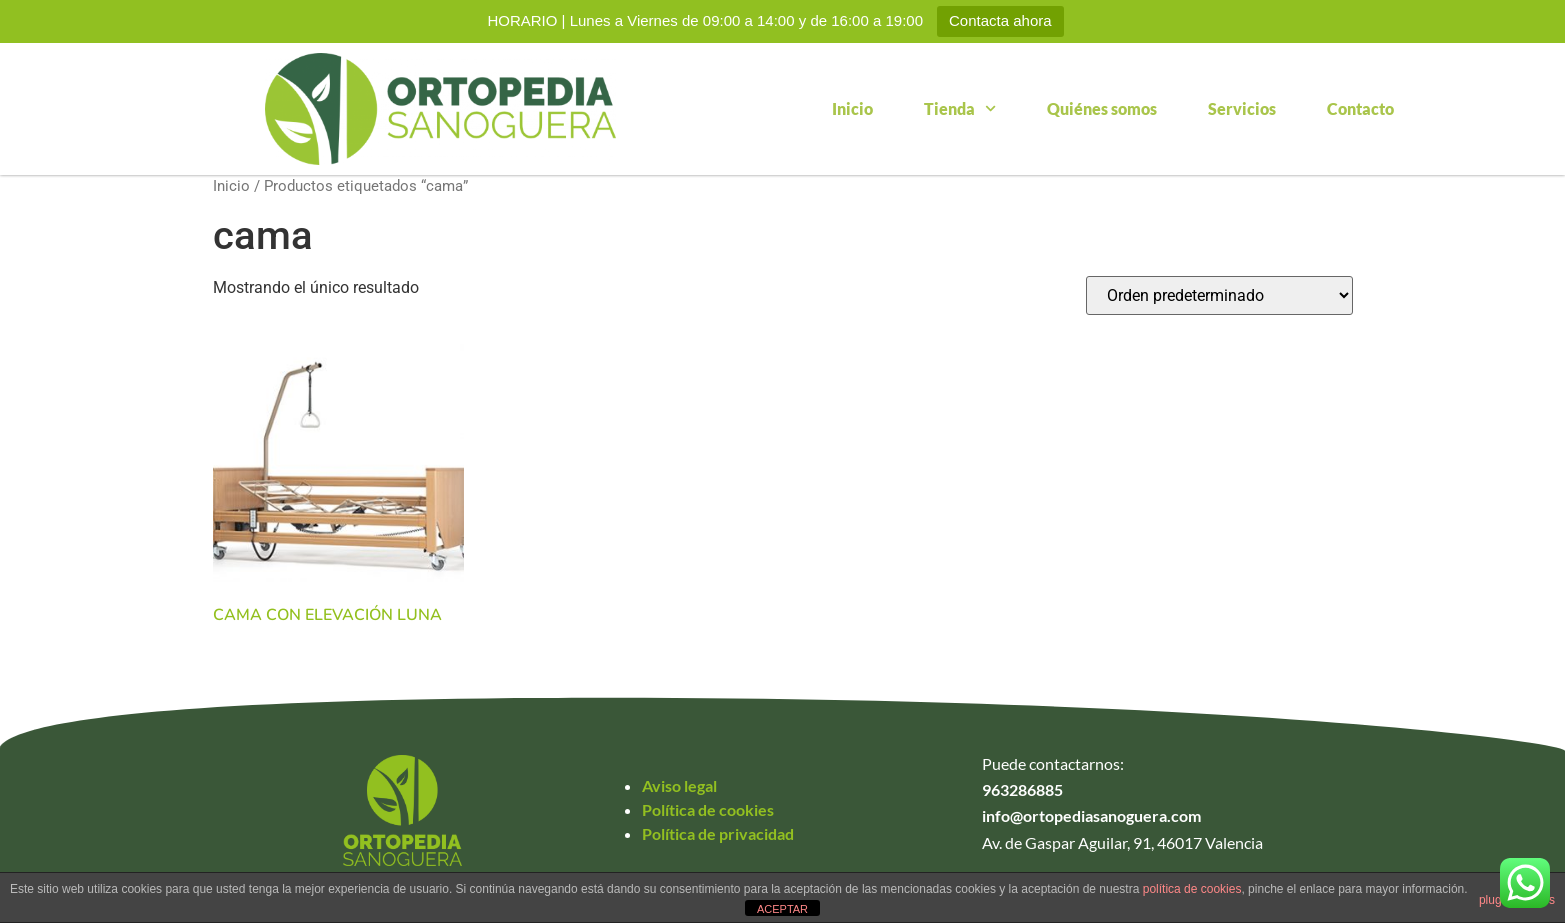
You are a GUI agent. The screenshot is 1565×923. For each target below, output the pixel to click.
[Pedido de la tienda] (1219, 295)
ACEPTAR (782, 909)
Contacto (1360, 108)
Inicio (852, 108)
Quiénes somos (1102, 108)
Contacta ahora (1000, 20)
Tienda (960, 108)
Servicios (1242, 108)
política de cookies (1192, 889)
